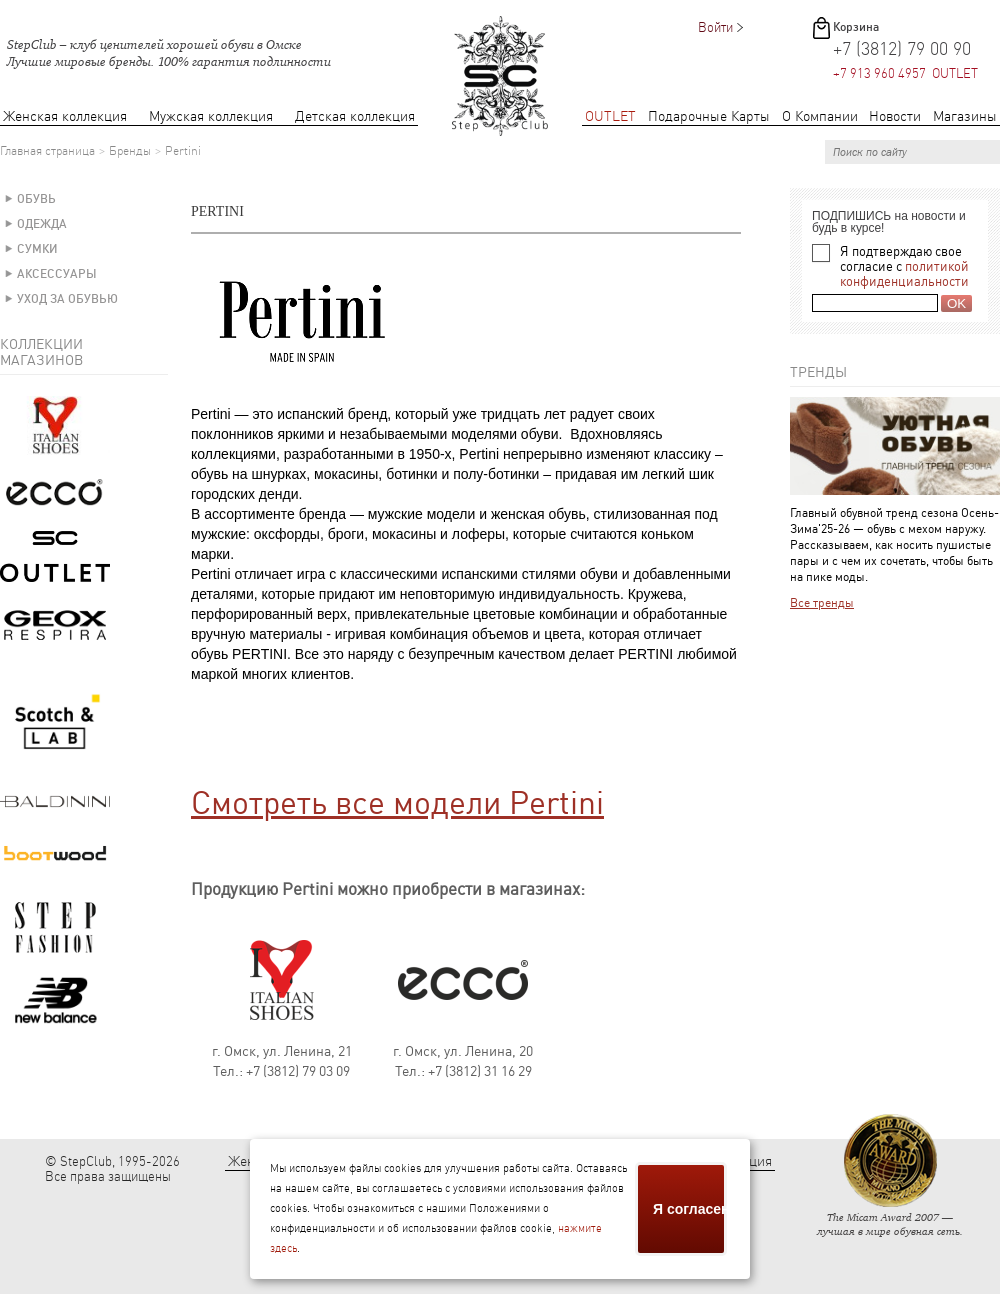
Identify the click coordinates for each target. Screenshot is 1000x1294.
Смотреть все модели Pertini (397, 803)
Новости (895, 116)
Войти (715, 27)
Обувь (36, 199)
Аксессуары (57, 274)
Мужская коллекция (211, 116)
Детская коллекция (355, 116)
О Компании (820, 116)
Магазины (965, 116)
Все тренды (822, 603)
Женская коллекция (65, 116)
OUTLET (610, 116)
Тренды (818, 372)
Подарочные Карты (709, 116)
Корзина (856, 27)
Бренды (130, 151)
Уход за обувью (67, 299)
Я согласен (690, 1209)
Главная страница (47, 151)
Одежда (42, 224)
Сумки (37, 249)
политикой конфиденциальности (904, 274)
